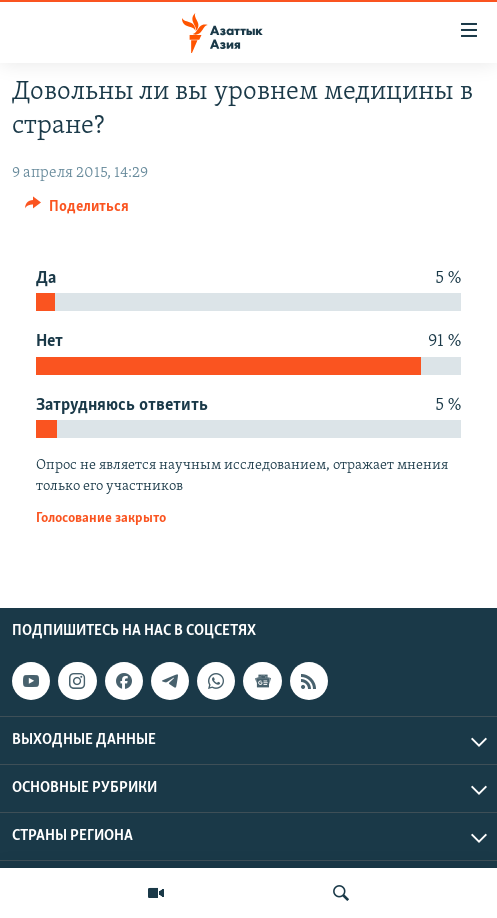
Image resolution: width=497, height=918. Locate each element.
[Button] (77, 211)
